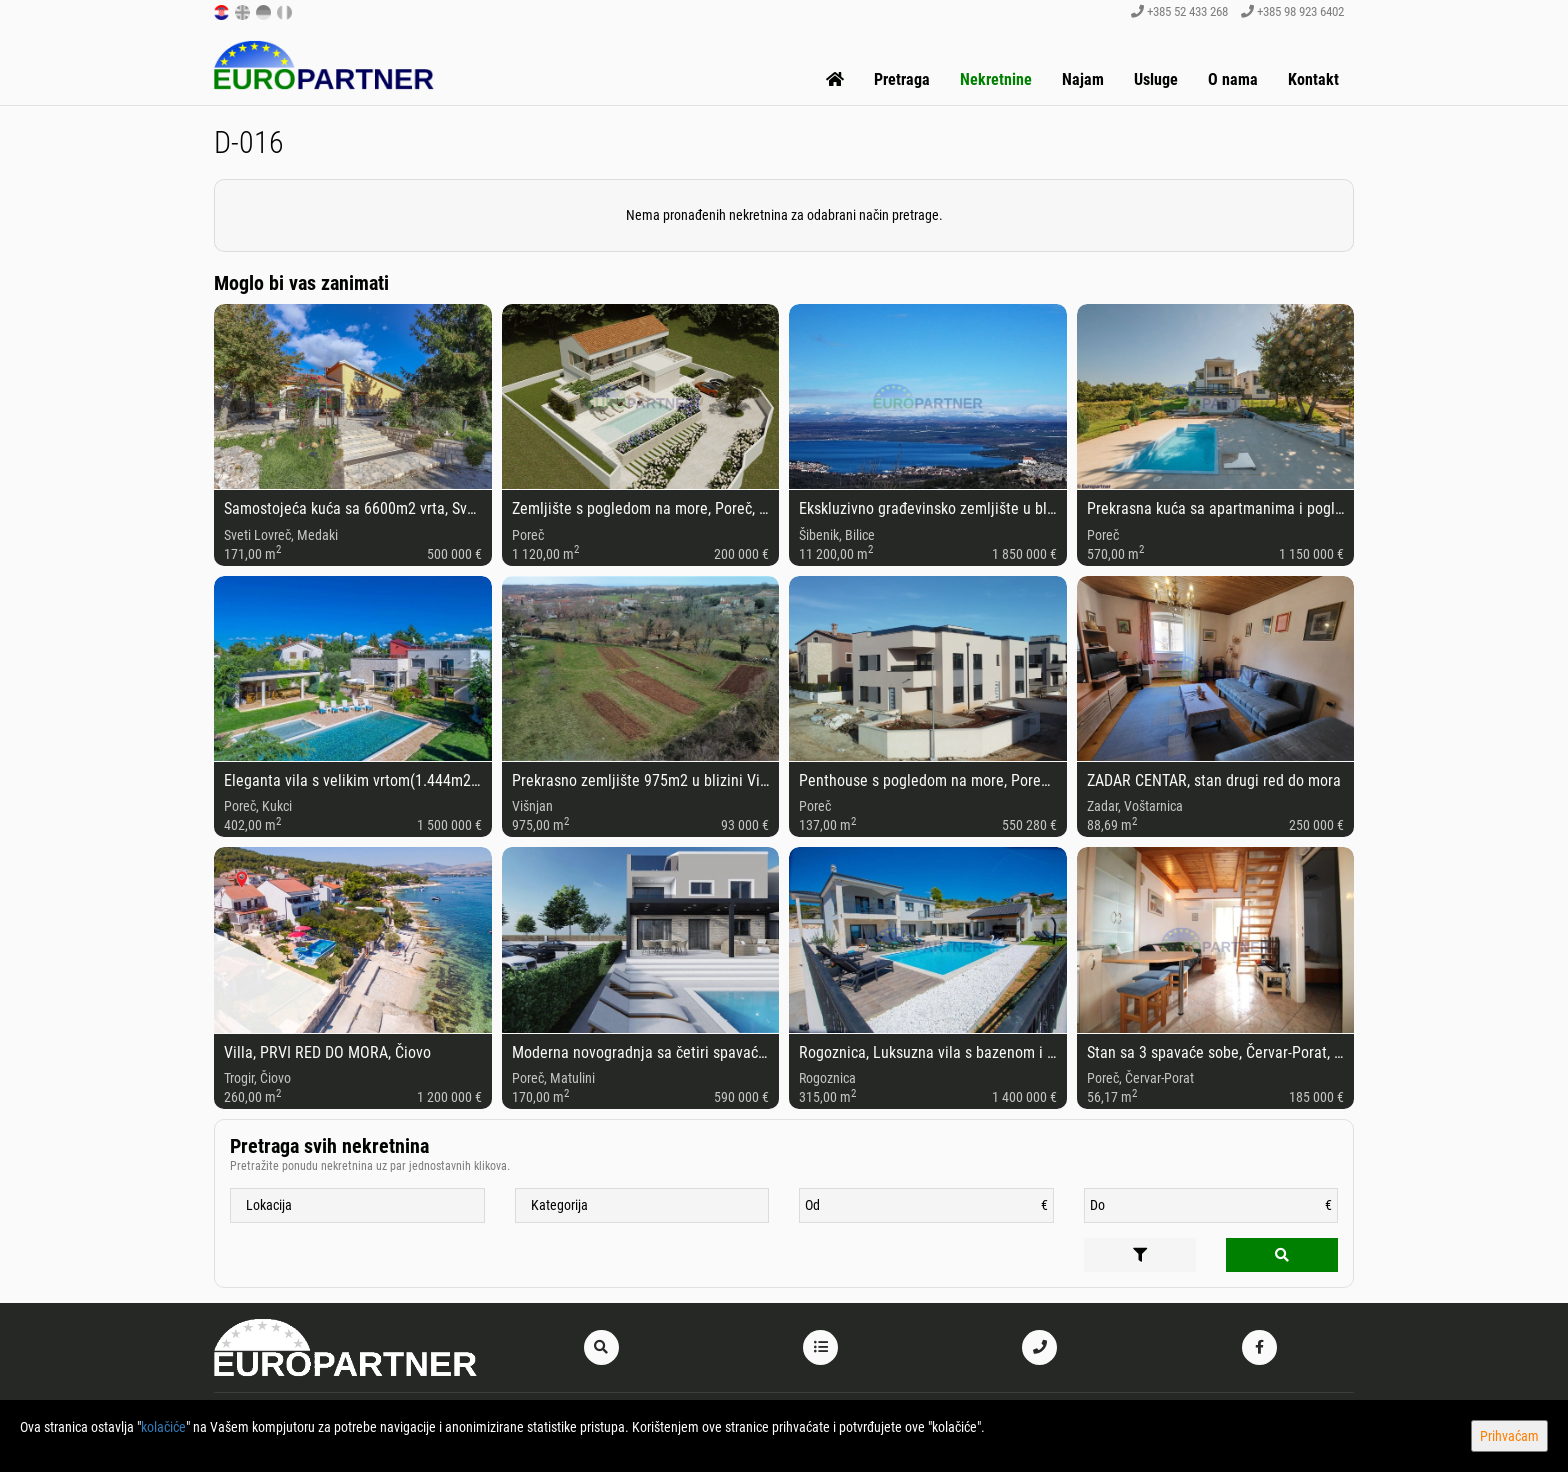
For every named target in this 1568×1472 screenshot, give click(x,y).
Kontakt (1313, 79)
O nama (1233, 79)
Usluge (1156, 79)
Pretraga (902, 79)
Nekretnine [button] (996, 79)
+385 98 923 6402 (1292, 11)
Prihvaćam (1509, 1436)
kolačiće (163, 1427)
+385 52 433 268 (1179, 11)
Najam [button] (1083, 79)
